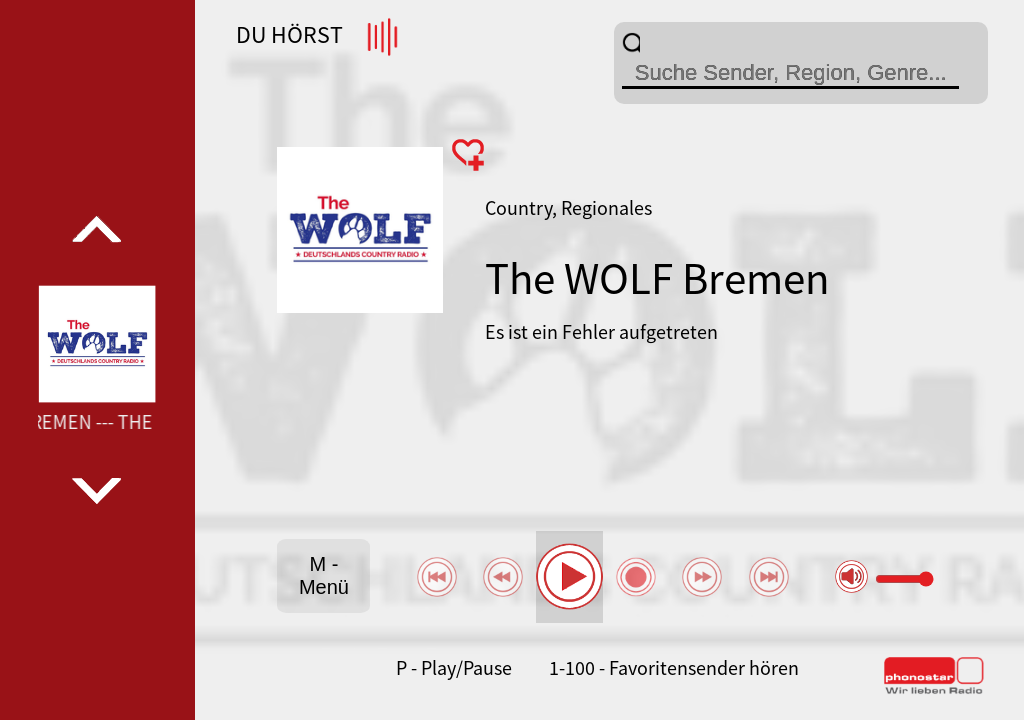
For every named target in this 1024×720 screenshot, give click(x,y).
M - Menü (324, 575)
